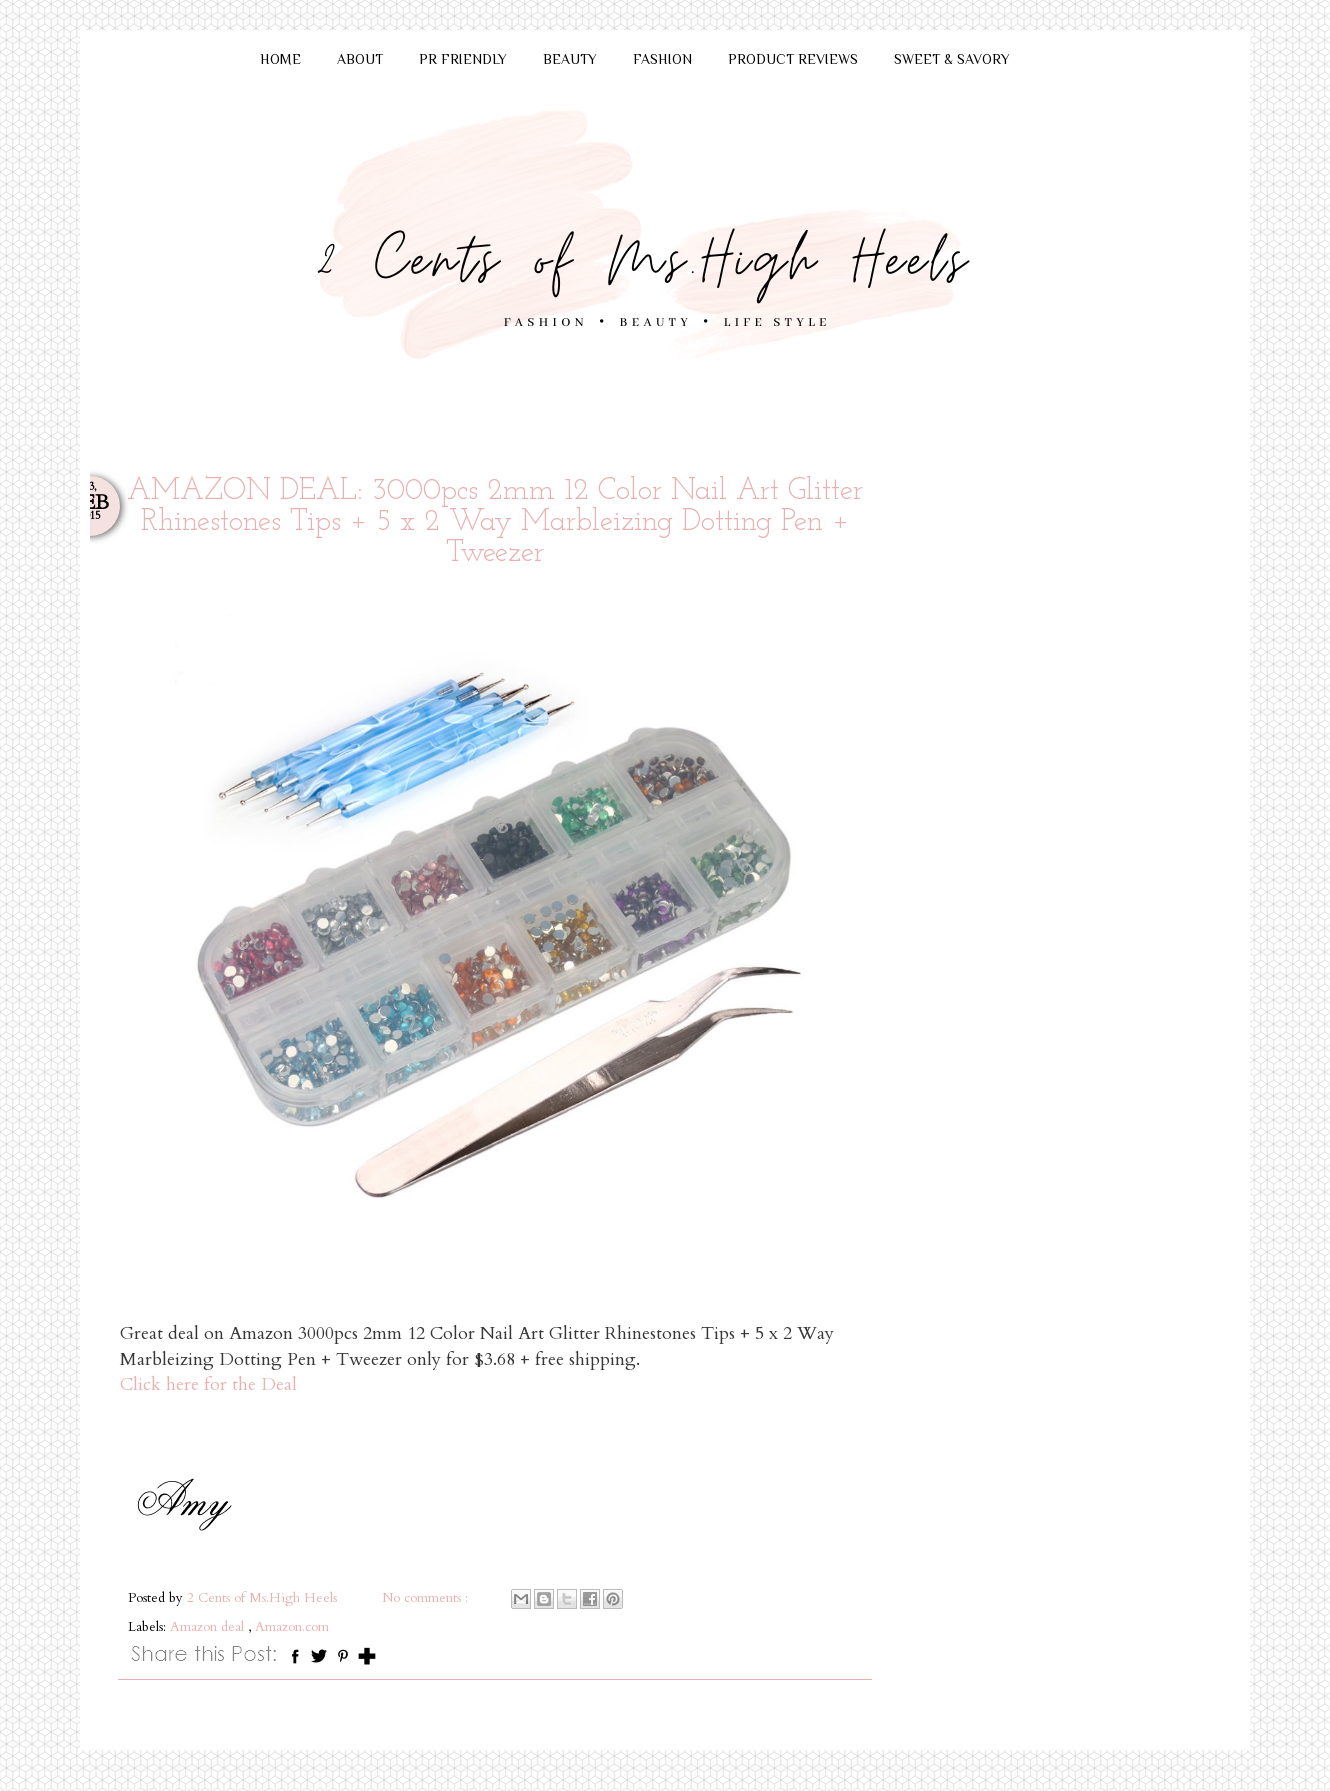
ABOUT (360, 59)
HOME (280, 59)
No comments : (427, 1598)
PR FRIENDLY (463, 59)
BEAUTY (570, 59)
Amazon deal (209, 1627)
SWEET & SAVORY (952, 59)
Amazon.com (292, 1627)
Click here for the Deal (208, 1384)
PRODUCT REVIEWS (793, 59)
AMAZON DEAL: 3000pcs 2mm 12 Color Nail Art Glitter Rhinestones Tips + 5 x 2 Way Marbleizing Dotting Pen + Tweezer (495, 522)
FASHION (662, 59)
